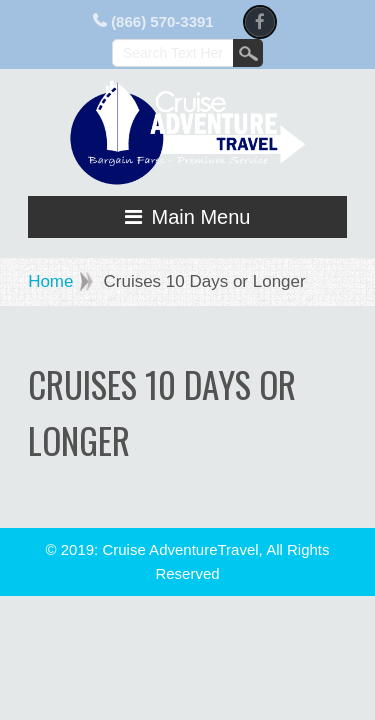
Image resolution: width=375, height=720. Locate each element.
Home (50, 281)
